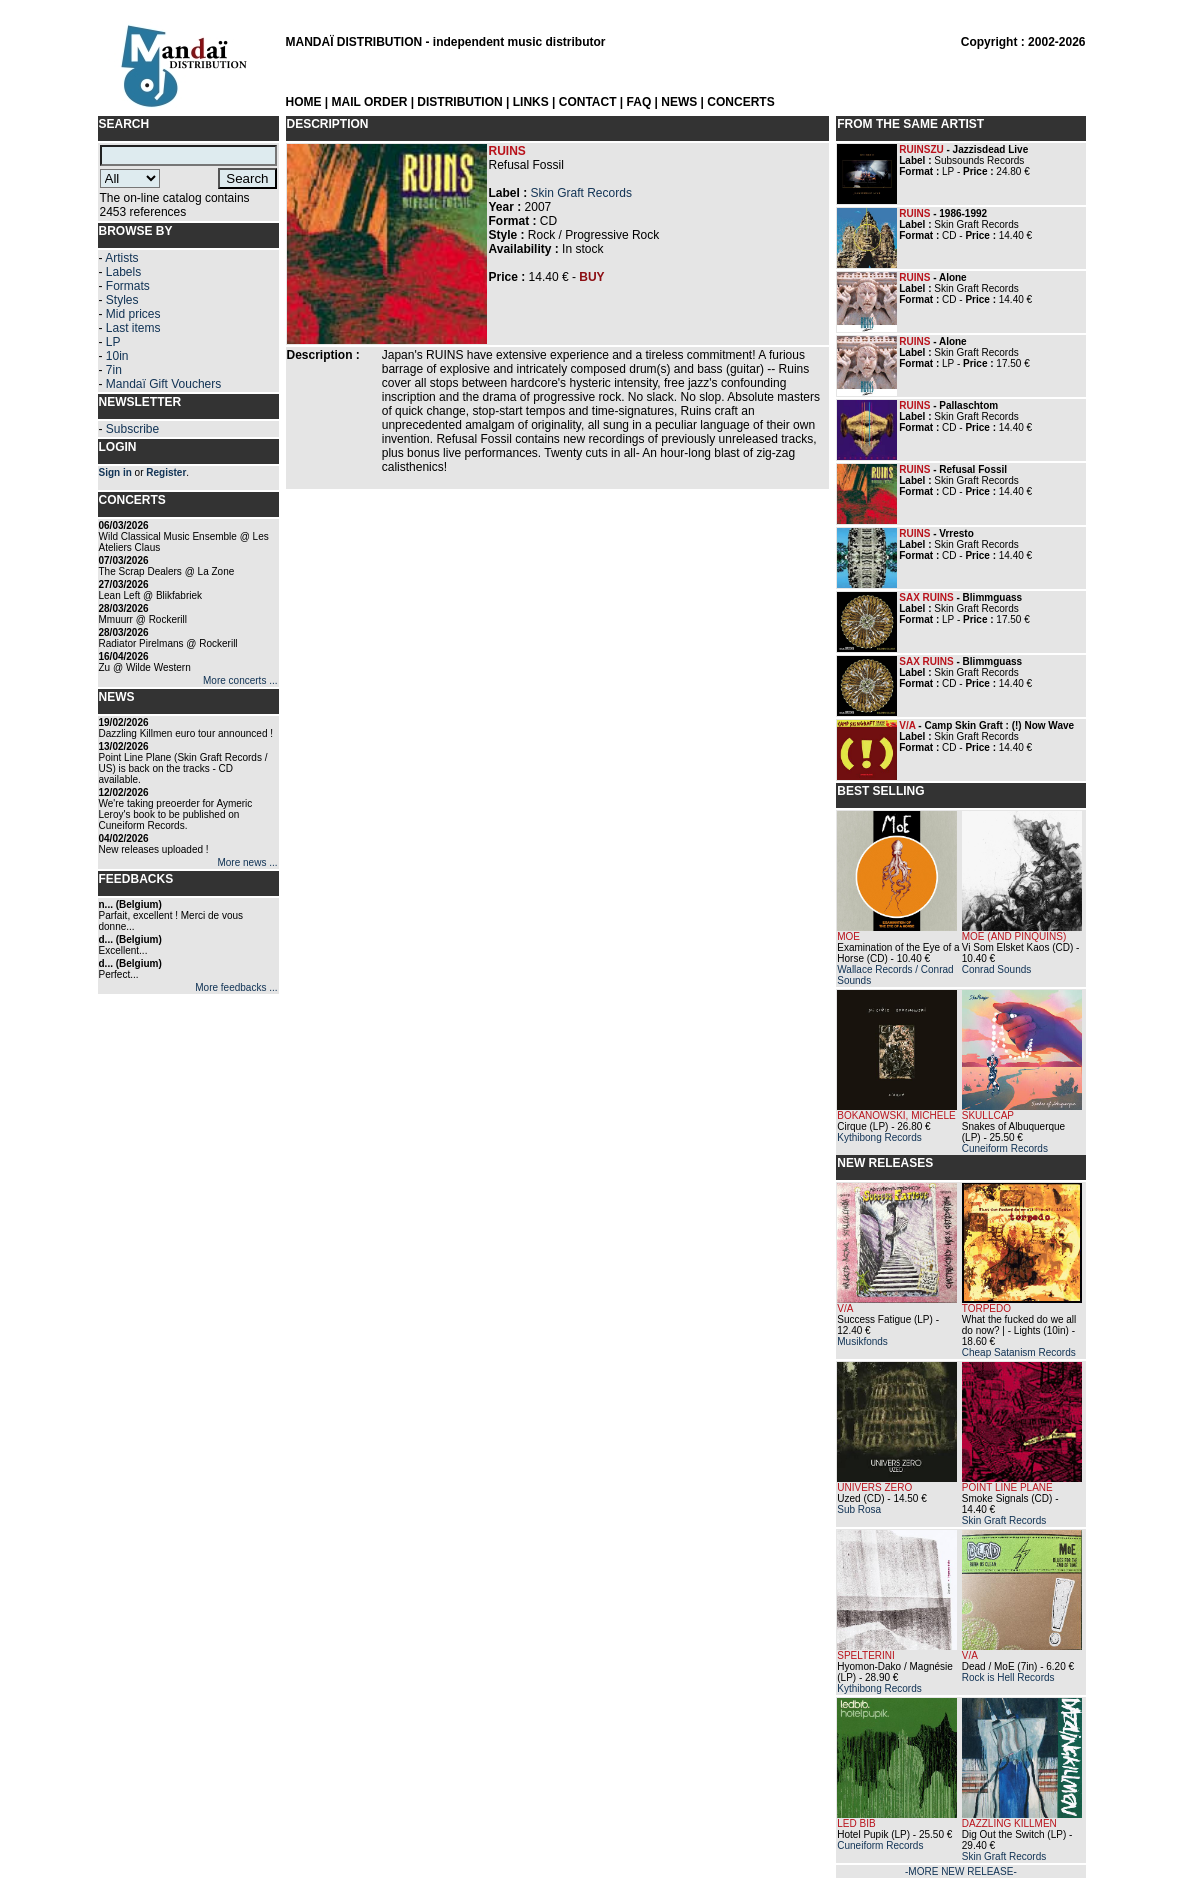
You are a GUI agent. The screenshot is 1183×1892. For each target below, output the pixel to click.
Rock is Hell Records (1008, 1677)
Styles (122, 300)
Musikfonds (862, 1341)
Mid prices (133, 314)
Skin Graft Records (581, 193)
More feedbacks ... (236, 987)
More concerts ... (240, 680)
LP (113, 342)
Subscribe (132, 429)
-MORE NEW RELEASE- (961, 1871)
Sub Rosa (859, 1509)
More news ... (247, 862)
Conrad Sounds (997, 969)
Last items (133, 328)
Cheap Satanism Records (1019, 1352)
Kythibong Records (879, 1137)
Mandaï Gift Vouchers (163, 384)
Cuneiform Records (1005, 1148)
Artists (121, 258)
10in (117, 356)
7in (114, 370)
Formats (128, 286)
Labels (123, 272)
